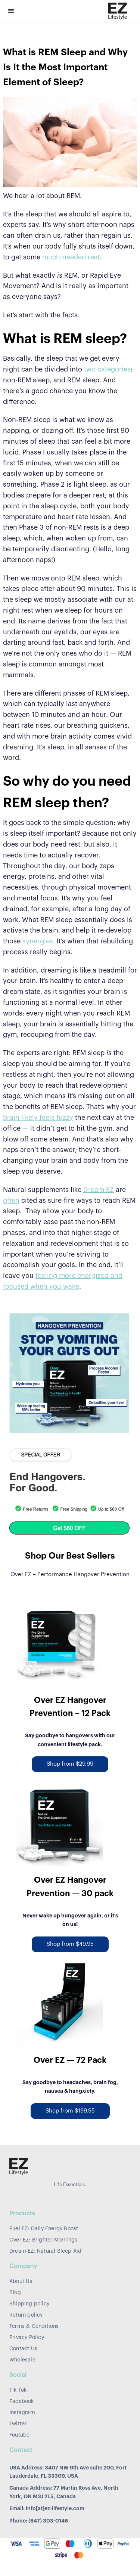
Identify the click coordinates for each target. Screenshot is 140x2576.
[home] (116, 11)
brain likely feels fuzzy (38, 1117)
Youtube (19, 2435)
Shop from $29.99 (70, 1764)
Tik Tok (18, 2390)
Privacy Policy (26, 2337)
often (11, 1200)
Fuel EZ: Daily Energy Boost (43, 2228)
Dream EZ (98, 1189)
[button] (11, 11)
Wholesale (22, 2360)
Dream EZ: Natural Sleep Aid (45, 2251)
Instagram (22, 2412)
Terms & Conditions (34, 2326)
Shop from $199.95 (70, 2111)
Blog (15, 2292)
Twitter (18, 2423)
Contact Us (23, 2348)
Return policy (26, 2315)
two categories (107, 369)
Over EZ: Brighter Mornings (43, 2240)
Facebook (21, 2401)
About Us (20, 2281)
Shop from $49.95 (70, 1944)
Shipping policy (29, 2304)
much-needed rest (71, 257)
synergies (37, 941)
